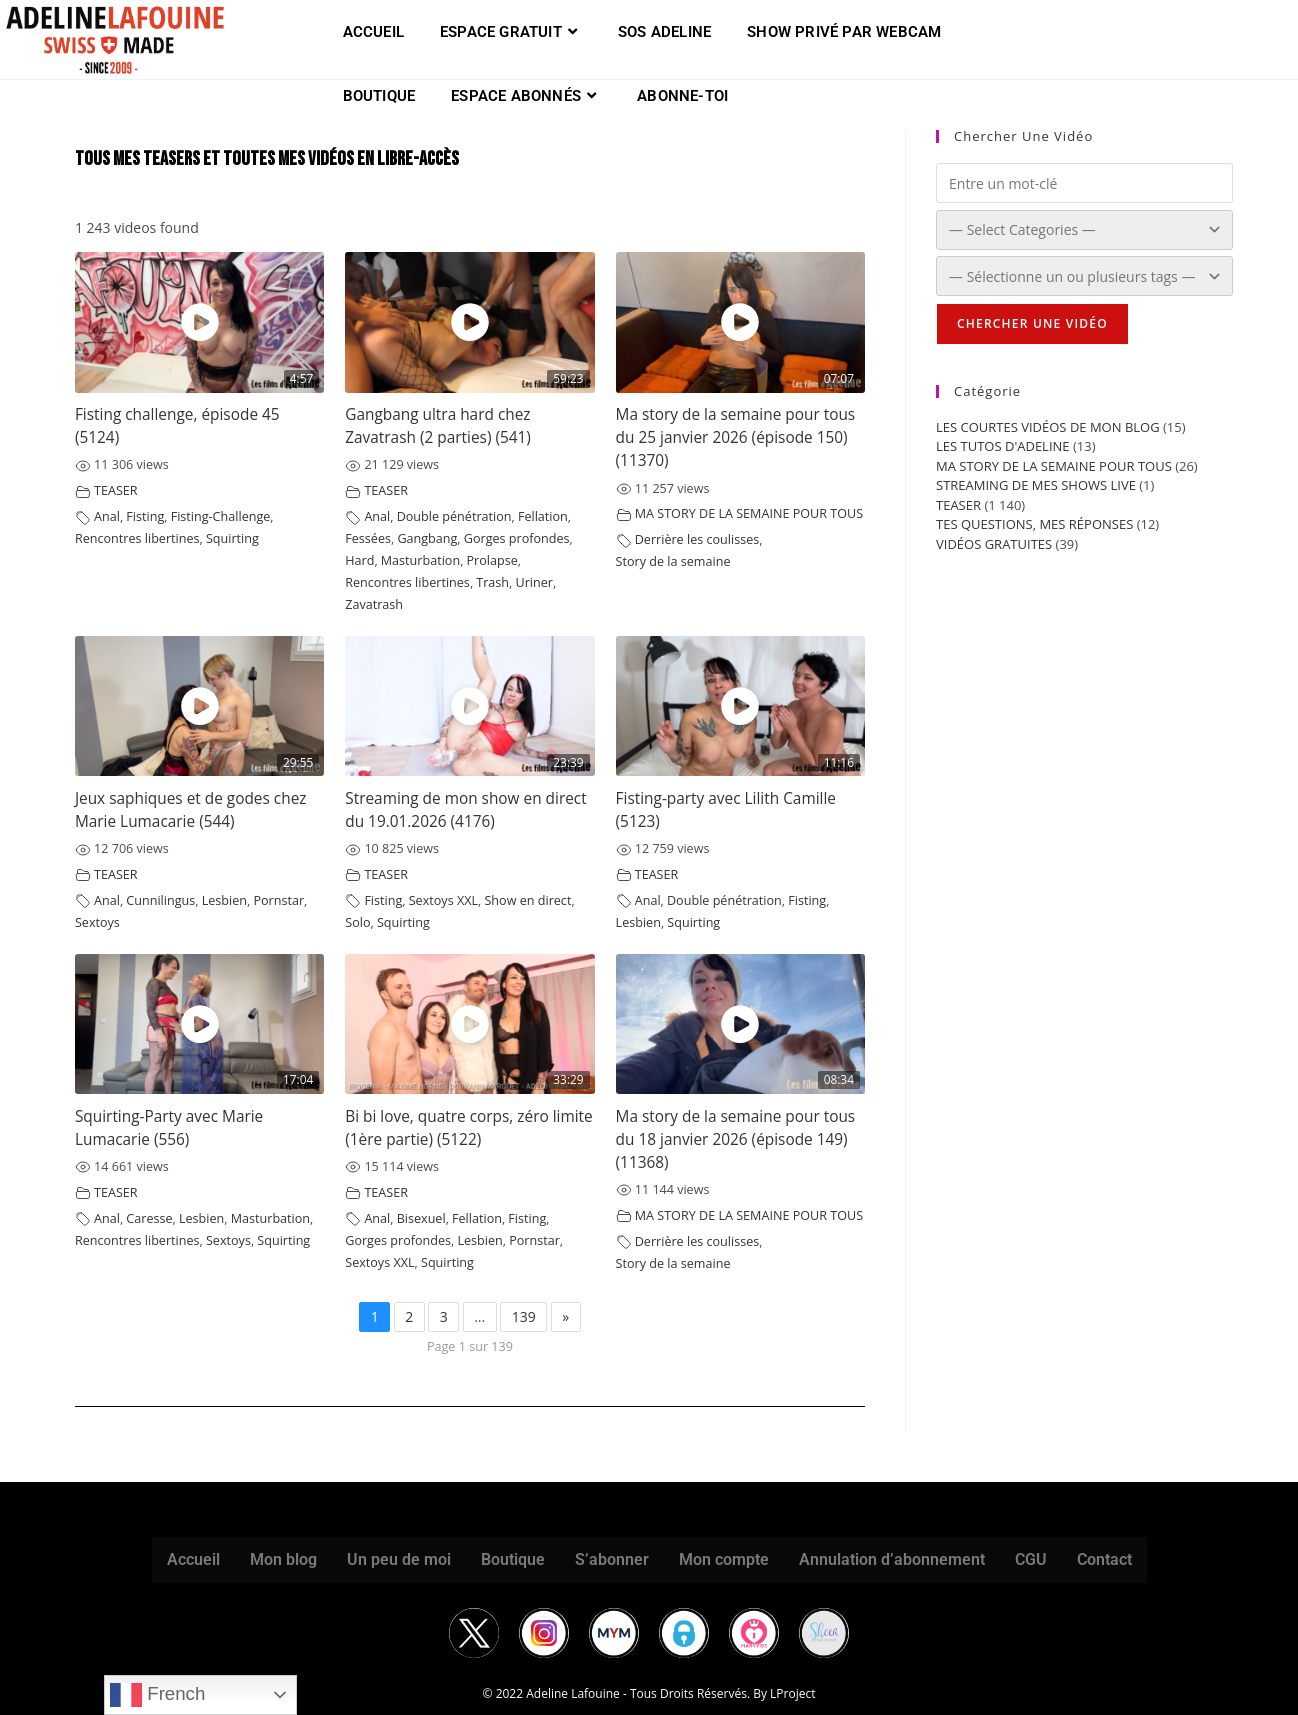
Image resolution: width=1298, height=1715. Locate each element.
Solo (357, 922)
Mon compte (724, 1559)
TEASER (116, 490)
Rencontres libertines (137, 538)
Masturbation (420, 560)
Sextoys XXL (443, 900)
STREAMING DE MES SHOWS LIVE (1036, 485)
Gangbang (427, 538)
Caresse (149, 1218)
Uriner (534, 582)
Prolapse (492, 560)
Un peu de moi (399, 1559)
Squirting (232, 538)
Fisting (145, 516)
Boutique (513, 1559)
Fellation (543, 516)
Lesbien (224, 900)
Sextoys (97, 922)
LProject (792, 1693)
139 (524, 1316)
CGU (1031, 1559)
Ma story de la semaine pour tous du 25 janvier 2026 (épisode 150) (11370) (736, 437)
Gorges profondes (517, 538)
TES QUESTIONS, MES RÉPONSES (1034, 524)
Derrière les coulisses (697, 539)
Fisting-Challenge (221, 516)
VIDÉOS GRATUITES (994, 544)
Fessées (368, 538)
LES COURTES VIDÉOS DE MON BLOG (1048, 427)
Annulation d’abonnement (892, 1559)
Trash (492, 582)
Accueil (193, 1559)
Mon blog (283, 1559)
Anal (107, 516)
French (157, 1695)
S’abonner (612, 1559)
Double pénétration (454, 516)
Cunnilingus (160, 900)
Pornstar (278, 900)
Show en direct (527, 900)
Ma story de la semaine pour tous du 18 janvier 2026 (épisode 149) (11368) (736, 1139)
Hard (359, 560)
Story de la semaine (673, 561)
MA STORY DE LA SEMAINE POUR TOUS (749, 513)
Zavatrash (374, 604)
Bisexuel (421, 1218)
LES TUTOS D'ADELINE (1003, 446)
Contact (1104, 1559)
